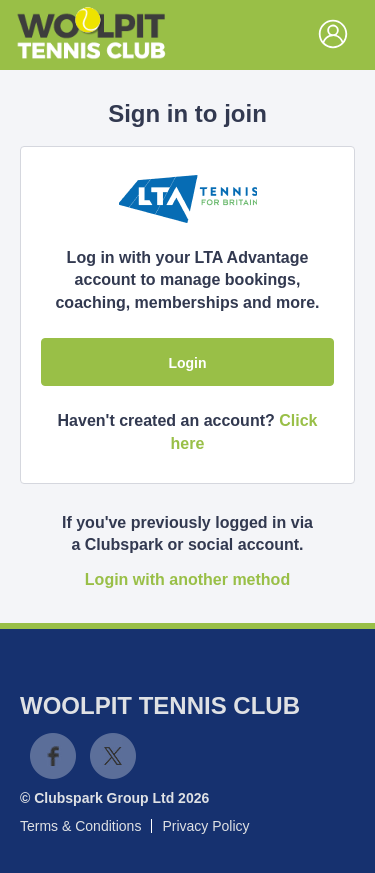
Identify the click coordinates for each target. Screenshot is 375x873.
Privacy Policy (205, 826)
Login (187, 363)
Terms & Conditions (80, 826)
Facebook (53, 756)
